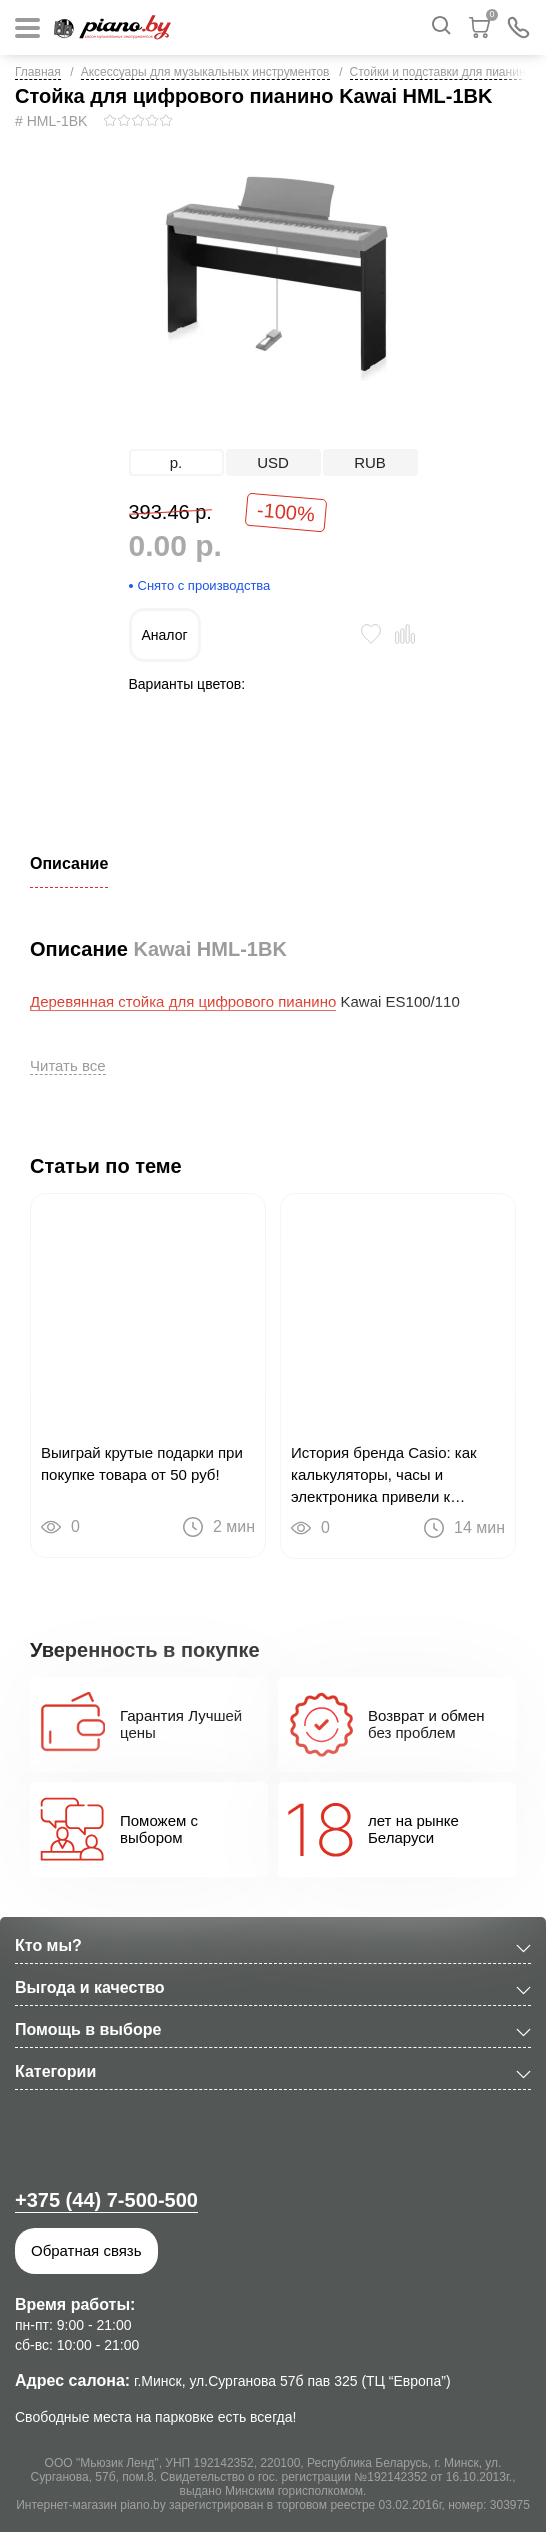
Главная (38, 72)
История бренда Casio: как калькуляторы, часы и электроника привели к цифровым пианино (384, 1476)
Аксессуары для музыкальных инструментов (205, 72)
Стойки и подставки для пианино (441, 72)
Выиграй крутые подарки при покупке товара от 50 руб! (142, 1463)
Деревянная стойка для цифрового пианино (183, 1001)
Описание (69, 863)
